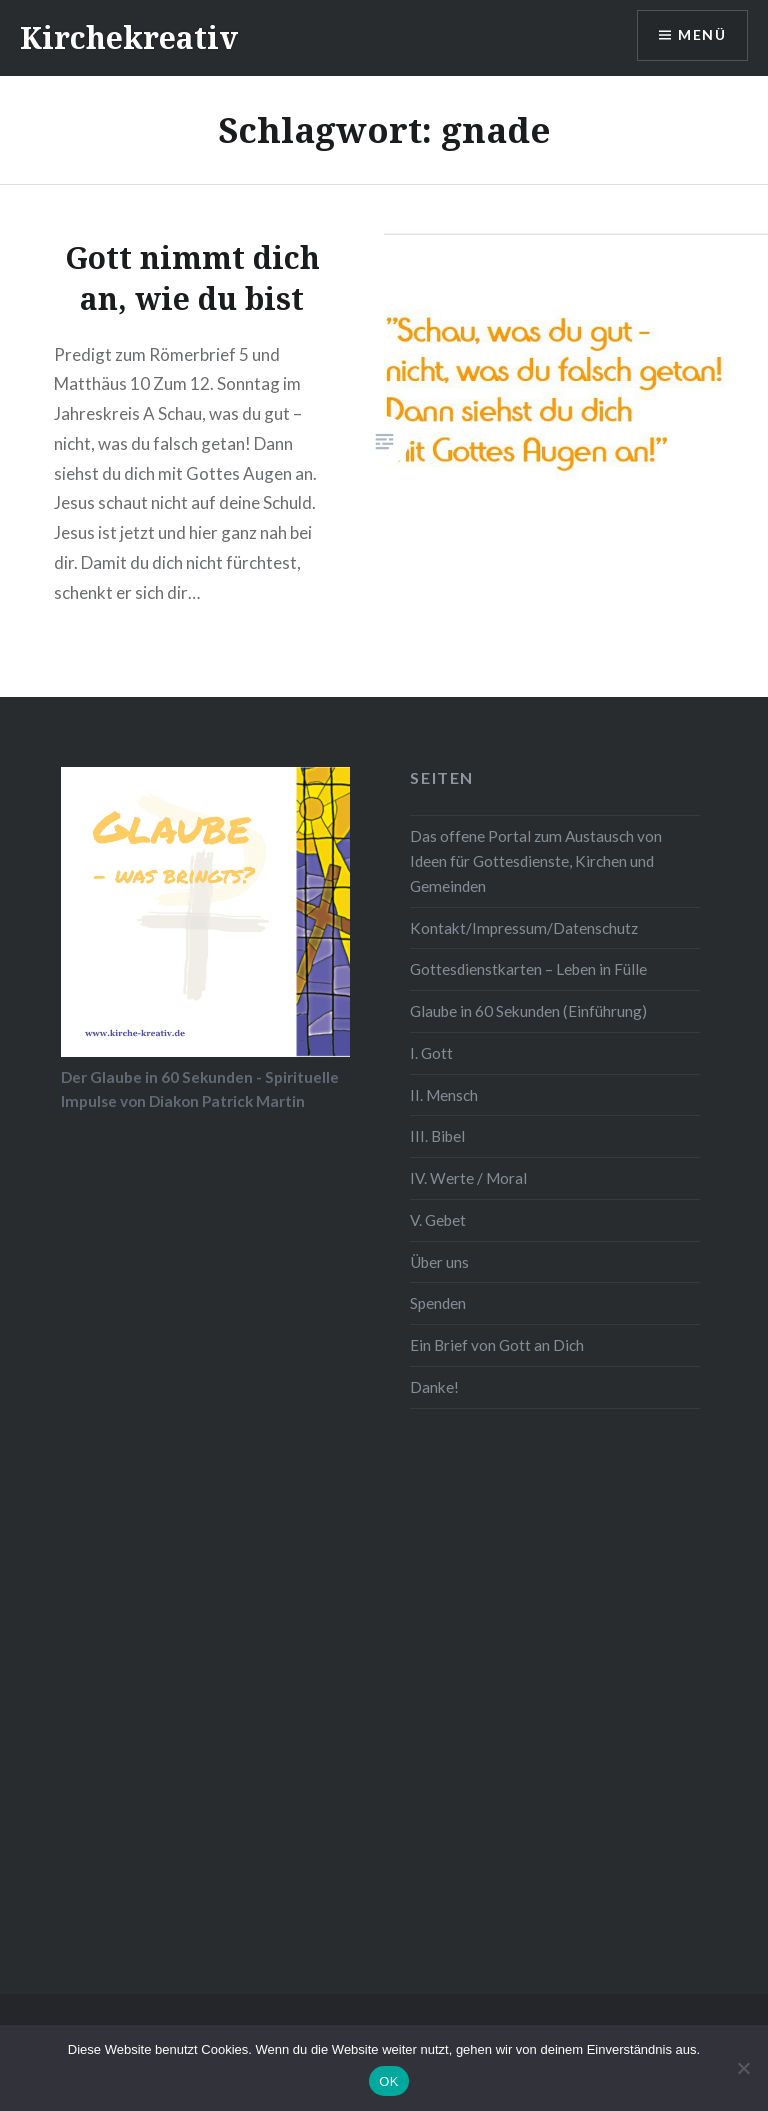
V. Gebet (438, 1220)
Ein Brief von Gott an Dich (497, 1345)
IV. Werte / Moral (468, 1178)
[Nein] (743, 2068)
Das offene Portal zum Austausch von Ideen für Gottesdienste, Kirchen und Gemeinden (536, 861)
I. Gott (431, 1053)
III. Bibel (437, 1136)
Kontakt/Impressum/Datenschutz (524, 928)
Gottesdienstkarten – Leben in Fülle (528, 969)
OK (388, 2081)
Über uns (439, 1262)
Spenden (438, 1303)
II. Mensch (444, 1095)
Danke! (434, 1387)
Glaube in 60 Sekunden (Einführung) (528, 1011)
